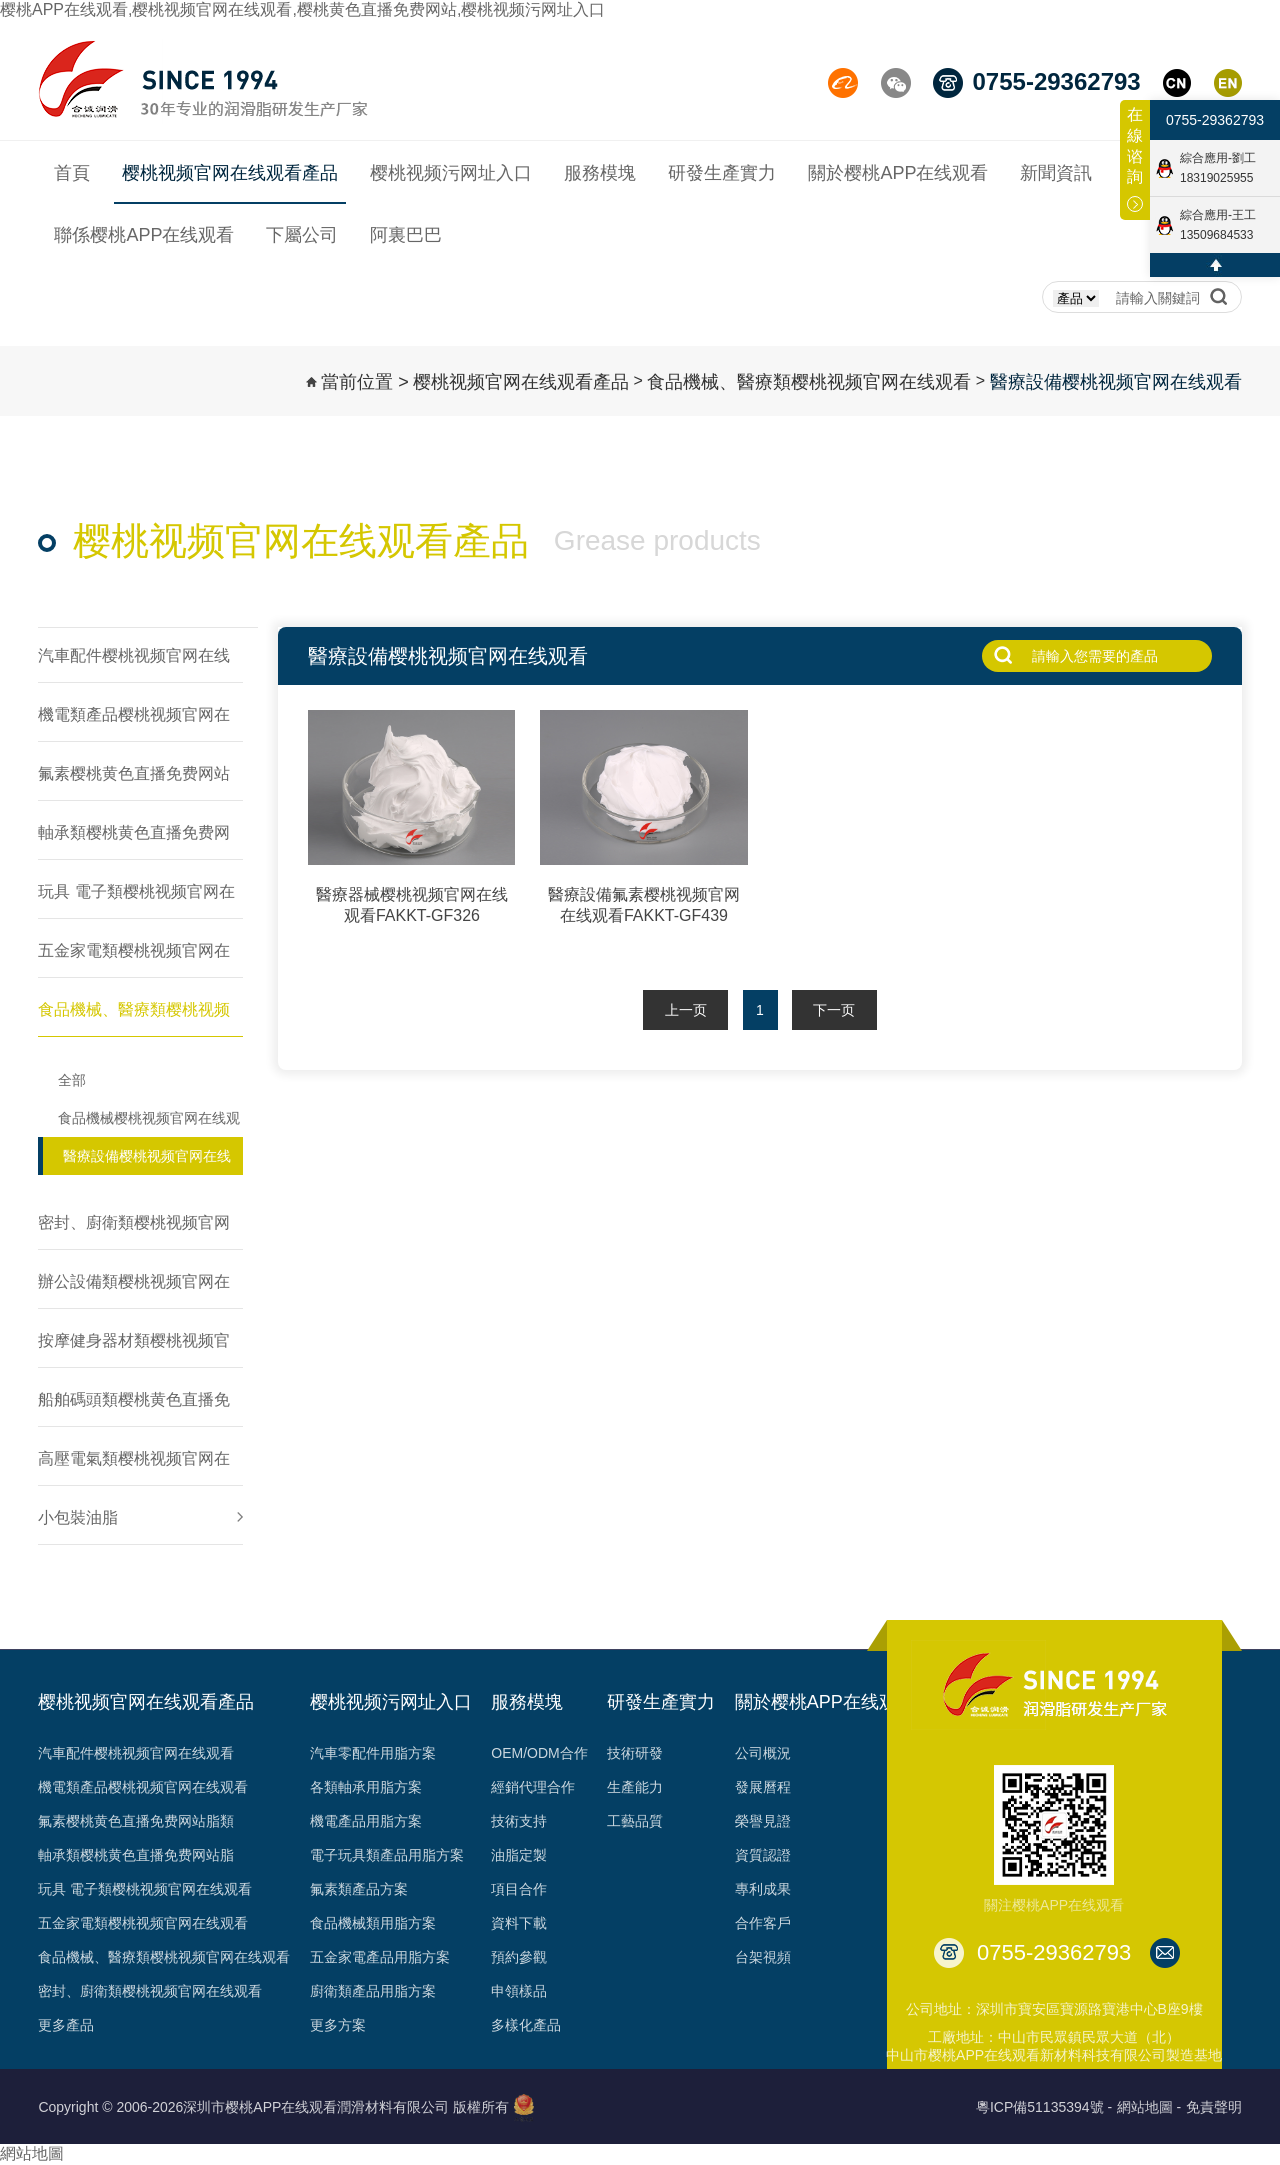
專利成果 (763, 1889)
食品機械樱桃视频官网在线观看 (149, 1123)
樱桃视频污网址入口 (391, 1702)
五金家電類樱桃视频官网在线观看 (143, 1923)
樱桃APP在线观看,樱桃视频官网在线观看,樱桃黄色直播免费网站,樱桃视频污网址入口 (302, 9)
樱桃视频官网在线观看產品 (521, 382)
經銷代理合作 (533, 1787)
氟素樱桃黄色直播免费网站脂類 (136, 1821)
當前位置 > (365, 382)
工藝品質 (635, 1821)
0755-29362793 (1215, 120)
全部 (72, 1080)
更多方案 (338, 2025)
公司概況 (763, 1753)
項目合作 (519, 1889)
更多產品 (66, 2025)
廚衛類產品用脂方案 (373, 1991)
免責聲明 (1214, 2107)
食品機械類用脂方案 (373, 1923)
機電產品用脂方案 (366, 1821)
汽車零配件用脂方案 (373, 1753)
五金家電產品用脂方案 (380, 1957)
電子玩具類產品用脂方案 (387, 1855)
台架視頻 (763, 1957)
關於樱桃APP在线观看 (825, 1702)
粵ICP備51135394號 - (1044, 2107)
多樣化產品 (526, 2025)
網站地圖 (32, 2153)
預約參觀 (519, 1957)
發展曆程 (763, 1787)
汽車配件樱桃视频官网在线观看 (136, 1753)
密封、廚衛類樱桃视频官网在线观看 (150, 1991)
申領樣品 (519, 1991)
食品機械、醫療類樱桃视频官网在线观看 (809, 382)
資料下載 (519, 1923)
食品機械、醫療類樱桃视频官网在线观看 (164, 1957)
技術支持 (519, 1821)
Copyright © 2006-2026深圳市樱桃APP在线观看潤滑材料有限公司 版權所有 (273, 2107)
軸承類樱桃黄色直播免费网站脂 (136, 1855)
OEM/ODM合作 (539, 1753)
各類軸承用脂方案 (366, 1787)
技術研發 (635, 1753)
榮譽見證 (763, 1821)
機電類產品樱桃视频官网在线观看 (143, 1787)
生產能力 (635, 1787)
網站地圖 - (1149, 2107)
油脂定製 (519, 1855)
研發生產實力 (661, 1702)
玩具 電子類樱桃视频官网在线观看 (145, 1889)
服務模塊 (527, 1702)
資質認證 (763, 1855)
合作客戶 (763, 1923)
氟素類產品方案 (359, 1889)
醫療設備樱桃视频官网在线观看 (1116, 382)
